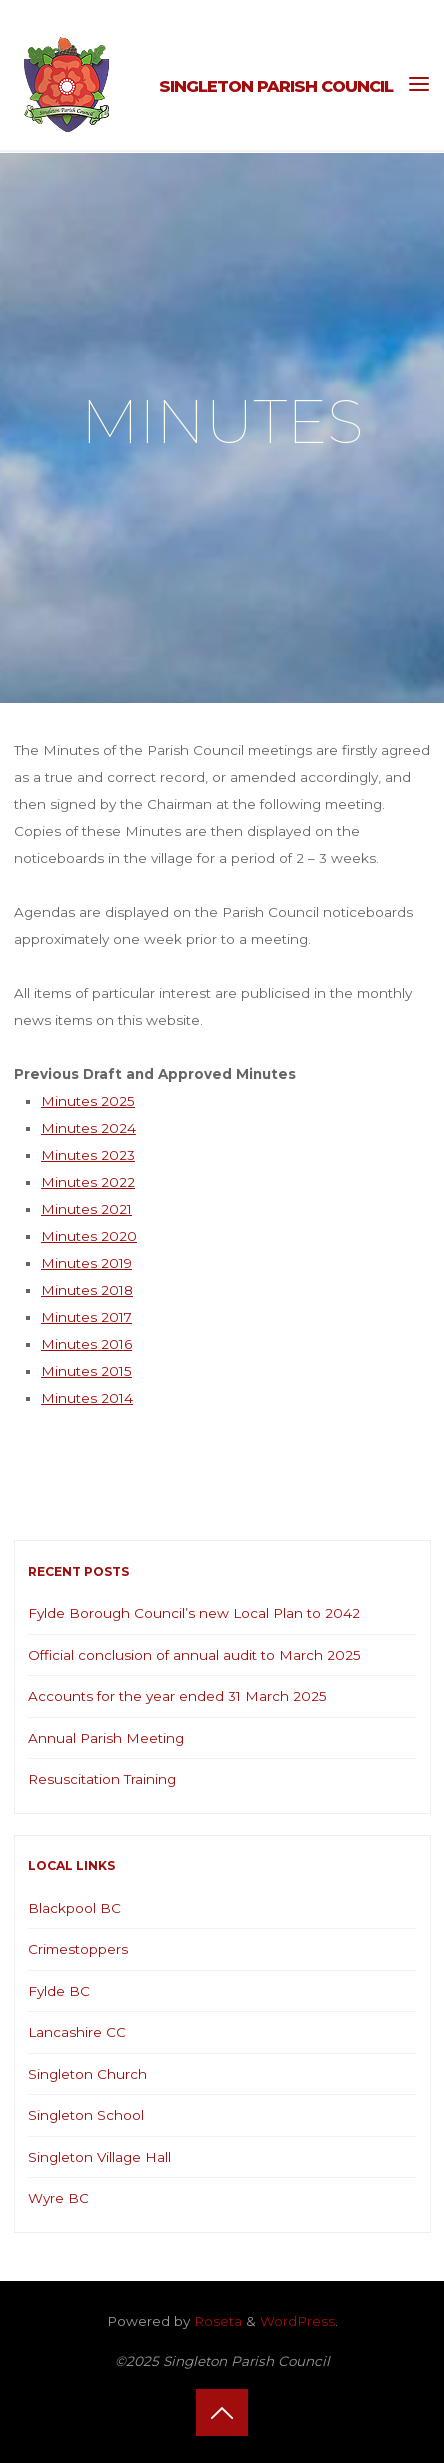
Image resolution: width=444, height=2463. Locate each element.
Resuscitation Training (102, 1779)
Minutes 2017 (86, 1317)
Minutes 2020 (89, 1236)
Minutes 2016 (86, 1344)
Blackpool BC (74, 1908)
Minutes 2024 (88, 1128)
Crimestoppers (78, 1949)
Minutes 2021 (86, 1209)
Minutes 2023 (88, 1155)
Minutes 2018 (87, 1290)
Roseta (216, 2321)
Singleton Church (87, 2074)
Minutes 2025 (88, 1101)
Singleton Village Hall (99, 2157)
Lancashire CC (77, 2032)
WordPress (297, 2321)
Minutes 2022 (88, 1182)
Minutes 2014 (87, 1398)
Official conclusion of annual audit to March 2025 (194, 1655)
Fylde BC (59, 1991)
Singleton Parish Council (276, 86)
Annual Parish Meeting (106, 1738)
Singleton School (86, 2115)
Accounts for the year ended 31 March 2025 (177, 1696)
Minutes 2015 (86, 1371)
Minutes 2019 (86, 1263)
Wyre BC (58, 2198)
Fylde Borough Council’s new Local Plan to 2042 (194, 1613)
